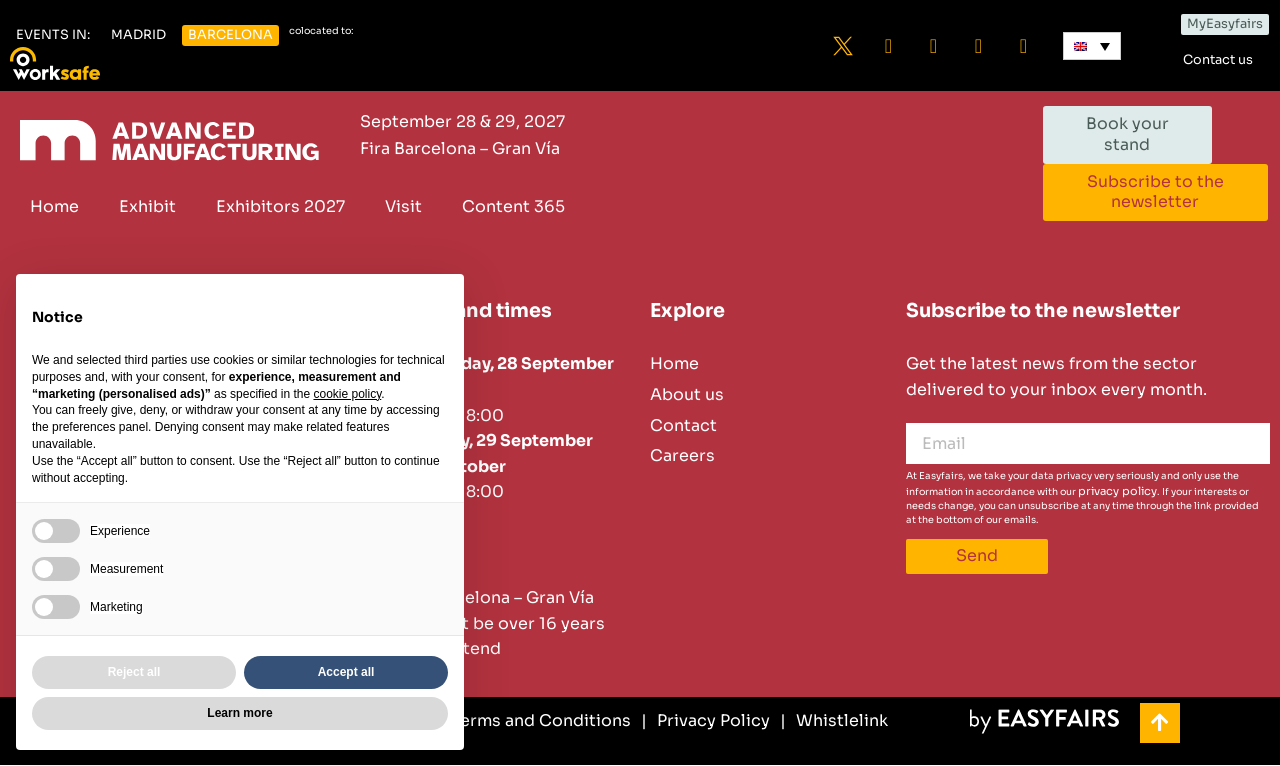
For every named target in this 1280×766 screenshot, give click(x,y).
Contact (683, 425)
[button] (53, 35)
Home (54, 206)
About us (687, 395)
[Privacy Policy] (705, 722)
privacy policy (1117, 491)
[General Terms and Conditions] (499, 722)
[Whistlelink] (834, 722)
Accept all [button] (346, 672)
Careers (682, 456)
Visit (403, 206)
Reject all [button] (134, 672)
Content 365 (513, 206)
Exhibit (147, 206)
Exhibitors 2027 (280, 206)
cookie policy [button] (347, 394)
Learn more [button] (239, 713)
